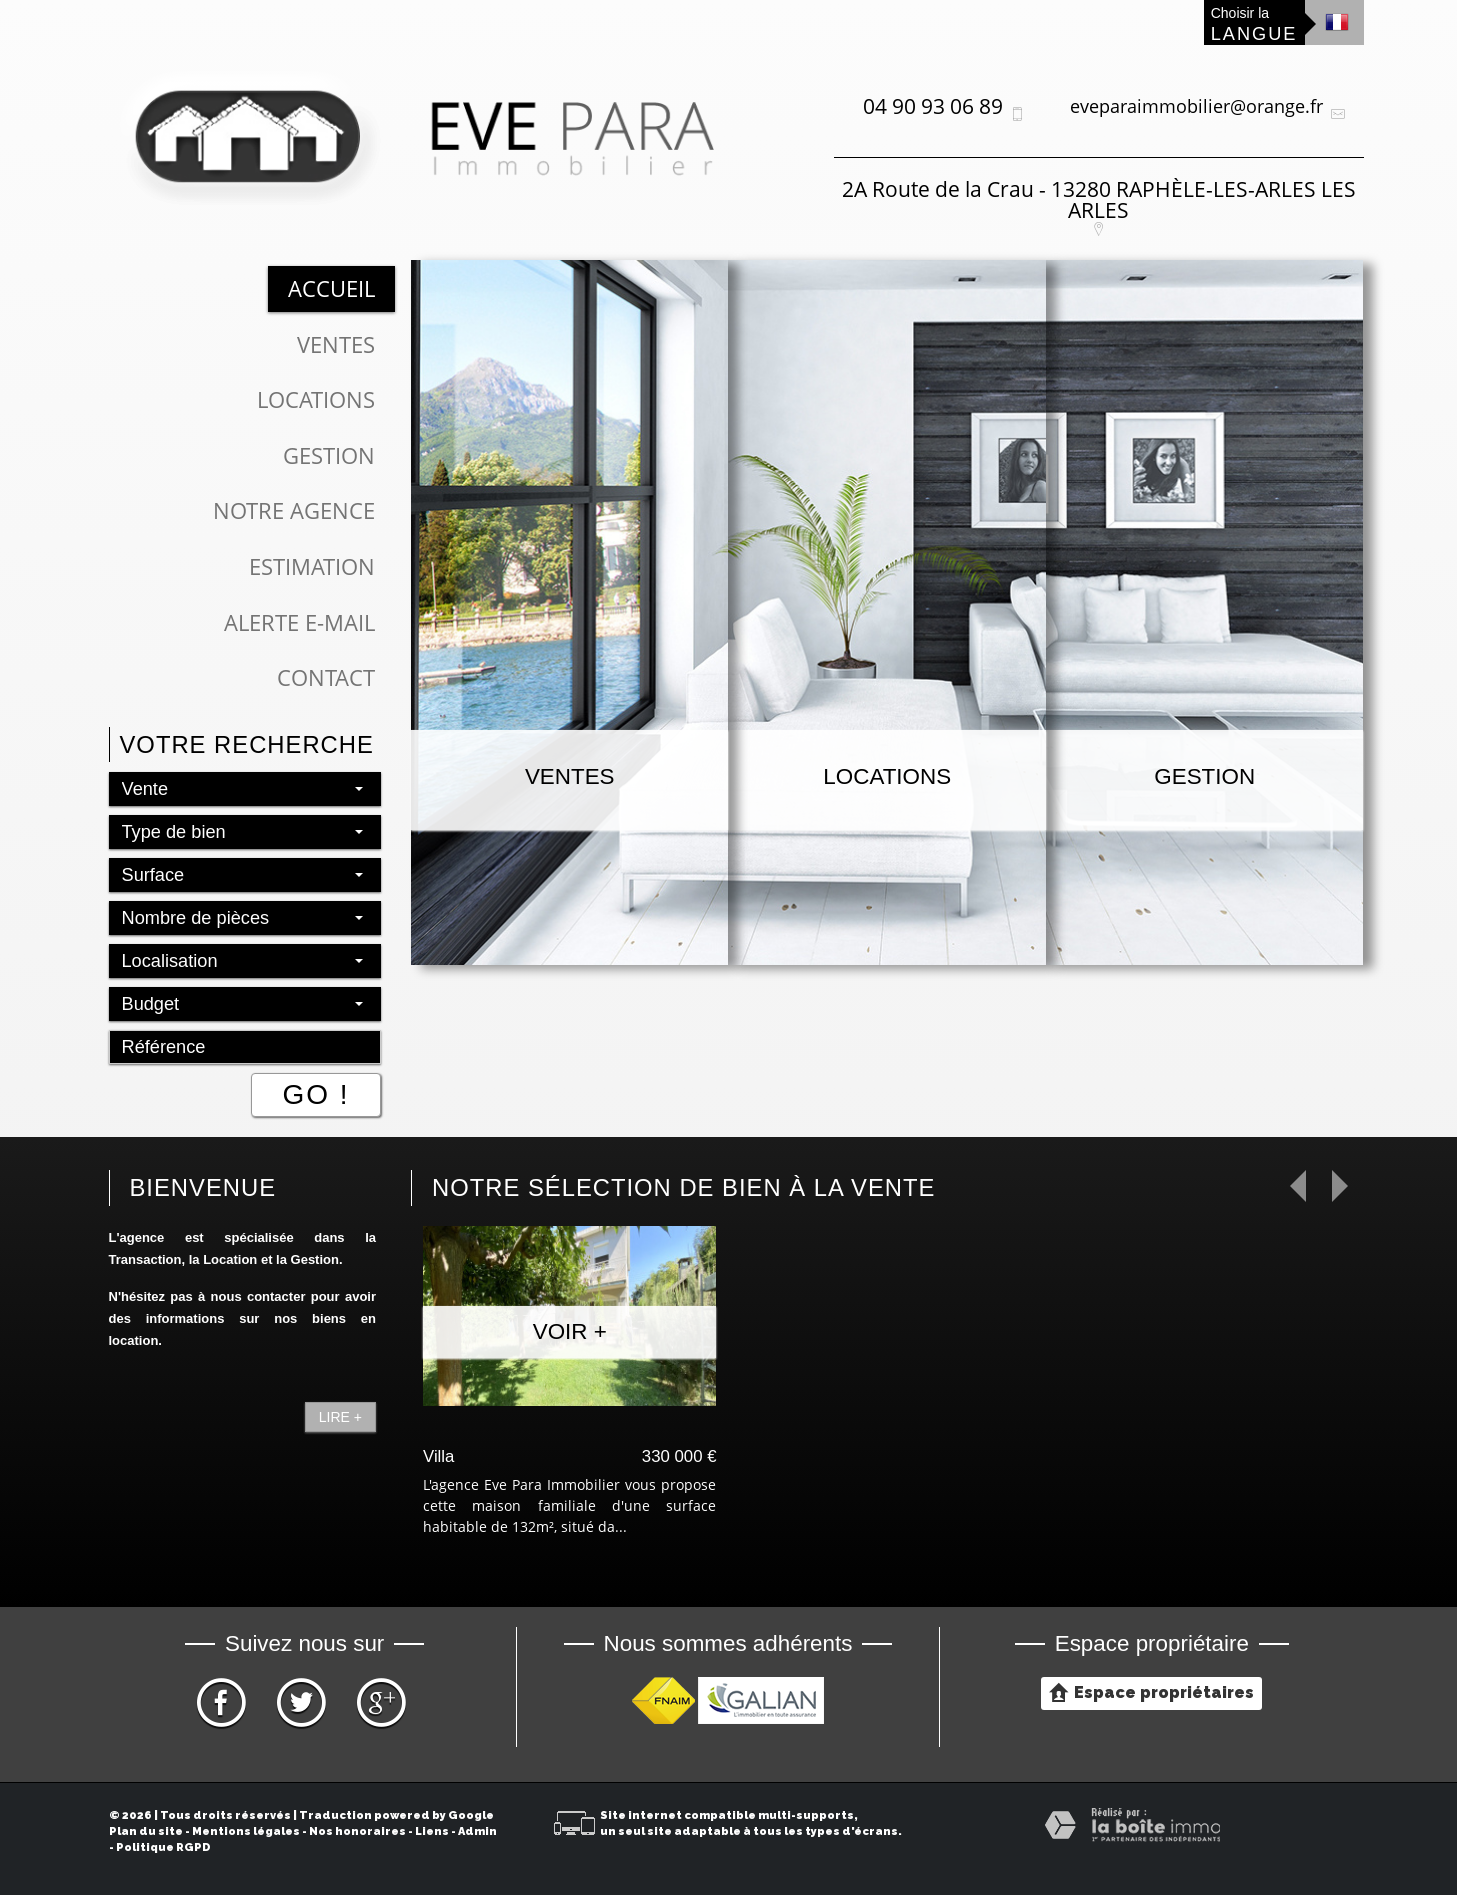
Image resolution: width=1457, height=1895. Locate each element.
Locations (316, 399)
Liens (432, 1831)
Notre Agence (294, 510)
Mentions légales (246, 1831)
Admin (477, 1831)
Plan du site (146, 1831)
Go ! (315, 1094)
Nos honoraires (357, 1831)
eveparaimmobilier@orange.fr (1196, 106)
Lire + (340, 1417)
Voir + (570, 1331)
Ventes (336, 344)
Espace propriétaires (1151, 1692)
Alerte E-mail (299, 622)
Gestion (329, 455)
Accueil (331, 288)
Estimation (312, 566)
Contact (326, 677)
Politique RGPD (163, 1847)
